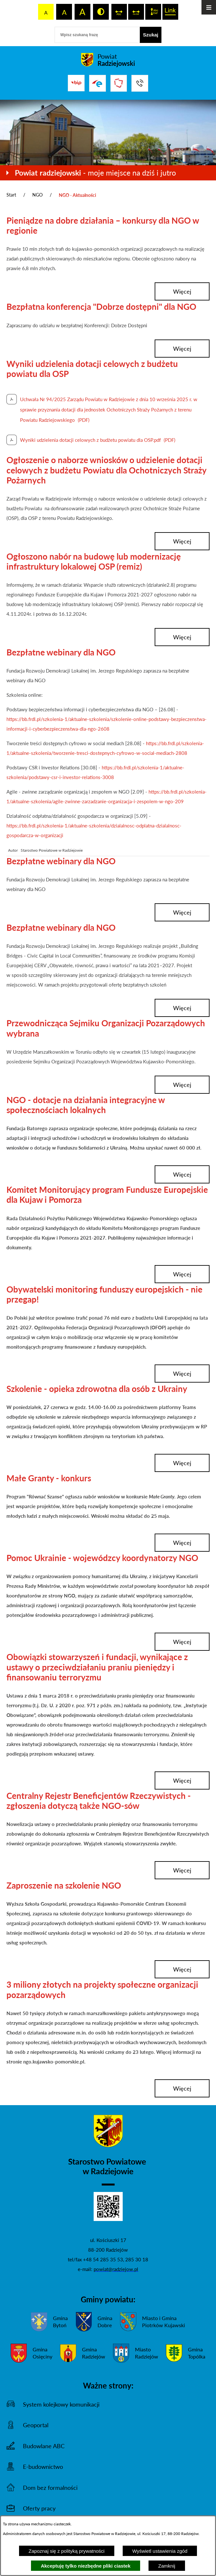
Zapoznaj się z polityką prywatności (67, 2551)
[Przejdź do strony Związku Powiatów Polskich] (119, 83)
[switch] (119, 12)
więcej (182, 291)
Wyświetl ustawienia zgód (160, 2551)
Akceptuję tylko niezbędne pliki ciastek (85, 2566)
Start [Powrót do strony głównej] (11, 195)
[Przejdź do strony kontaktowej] (140, 83)
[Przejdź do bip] (76, 83)
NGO (37, 195)
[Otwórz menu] (208, 7)
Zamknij (166, 2566)
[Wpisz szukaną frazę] (97, 35)
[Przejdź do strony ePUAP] (97, 83)
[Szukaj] (151, 35)
